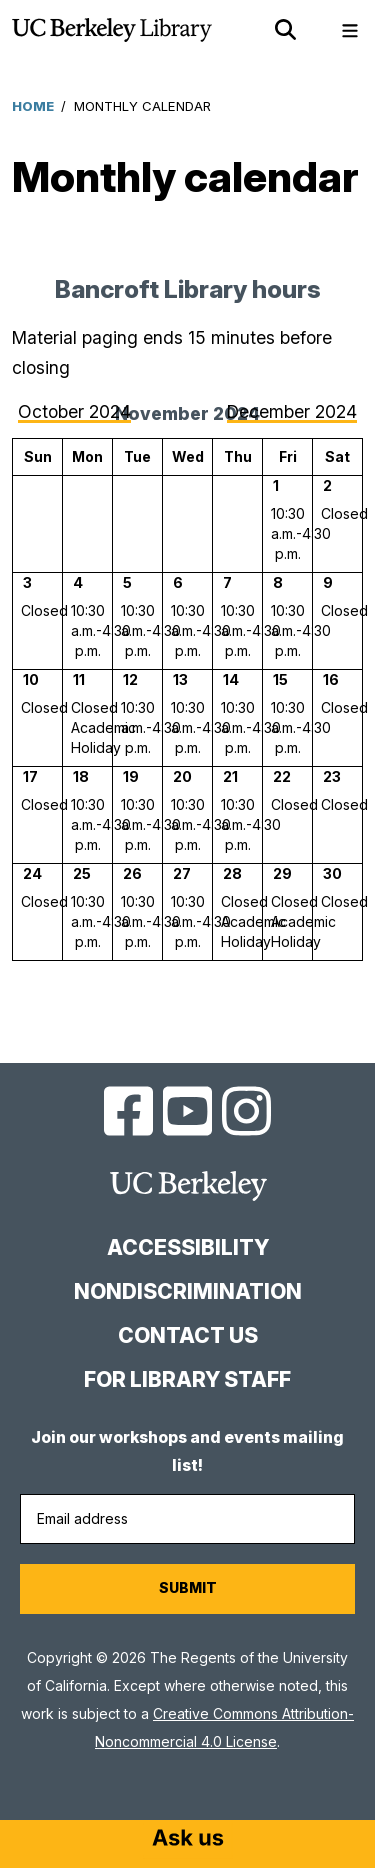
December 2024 (292, 411)
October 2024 (74, 411)
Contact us (188, 1335)
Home (33, 106)
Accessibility (188, 1247)
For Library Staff (187, 1379)
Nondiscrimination (188, 1291)
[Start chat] (188, 1840)
